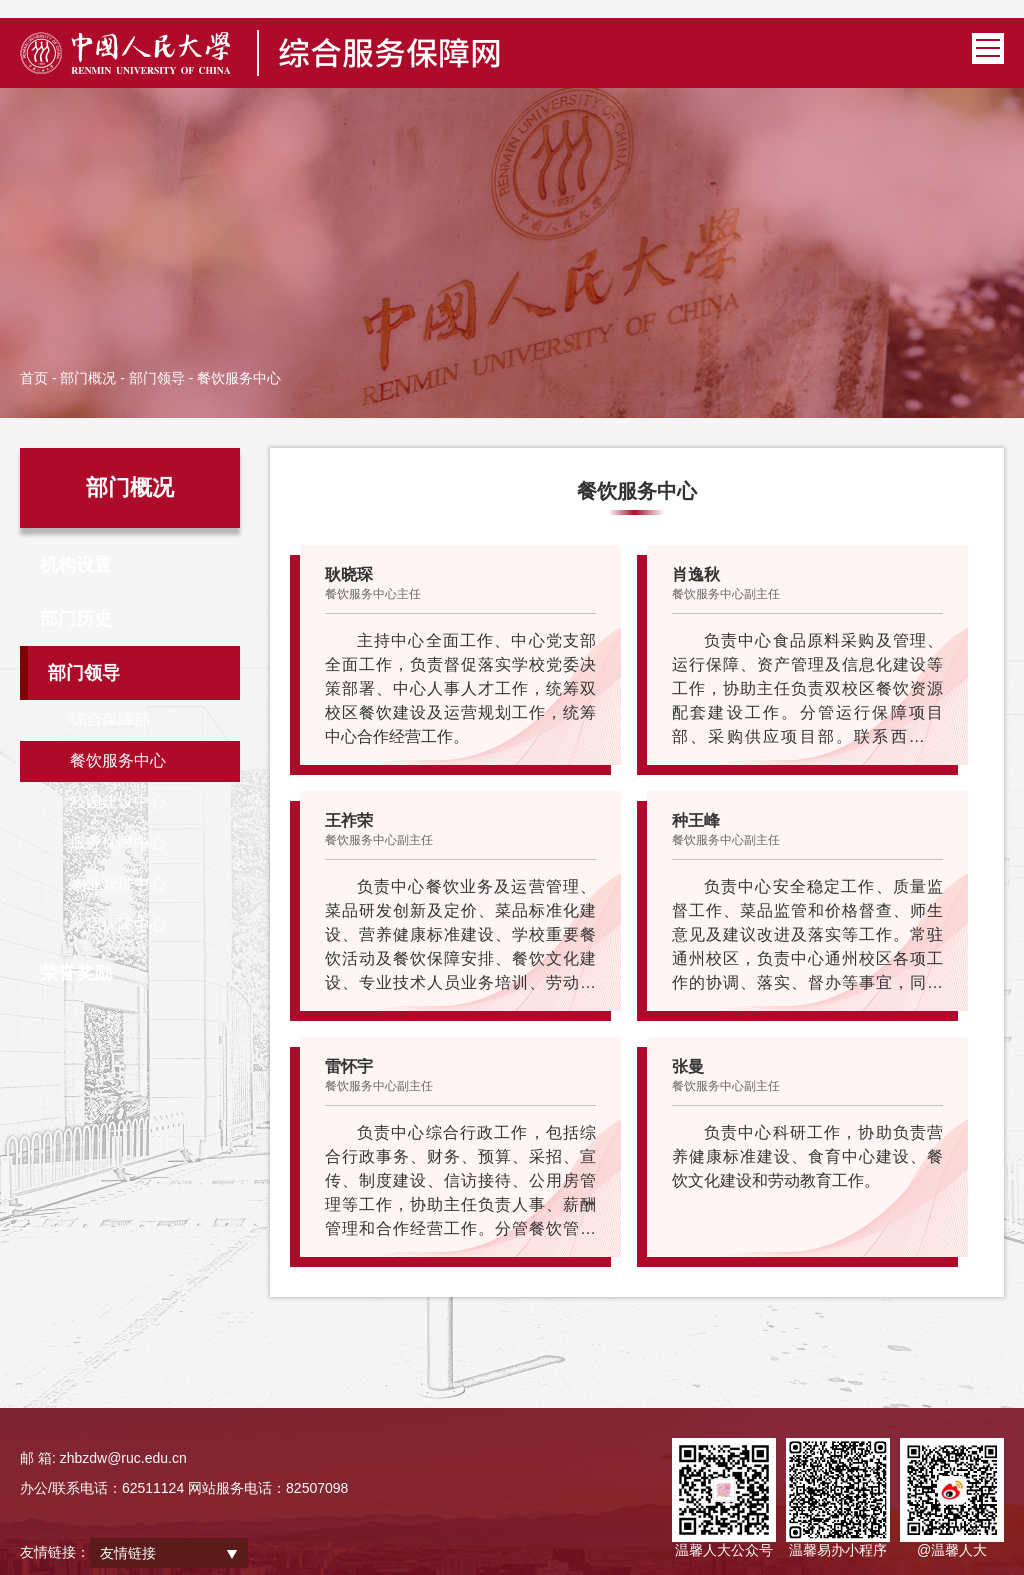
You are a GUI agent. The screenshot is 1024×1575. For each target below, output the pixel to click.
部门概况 (88, 378)
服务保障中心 (118, 842)
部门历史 (76, 619)
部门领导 (157, 378)
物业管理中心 (118, 883)
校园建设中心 (118, 801)
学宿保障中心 (118, 924)
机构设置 (76, 565)
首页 (34, 378)
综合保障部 (110, 719)
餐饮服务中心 (118, 760)
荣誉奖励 (76, 973)
